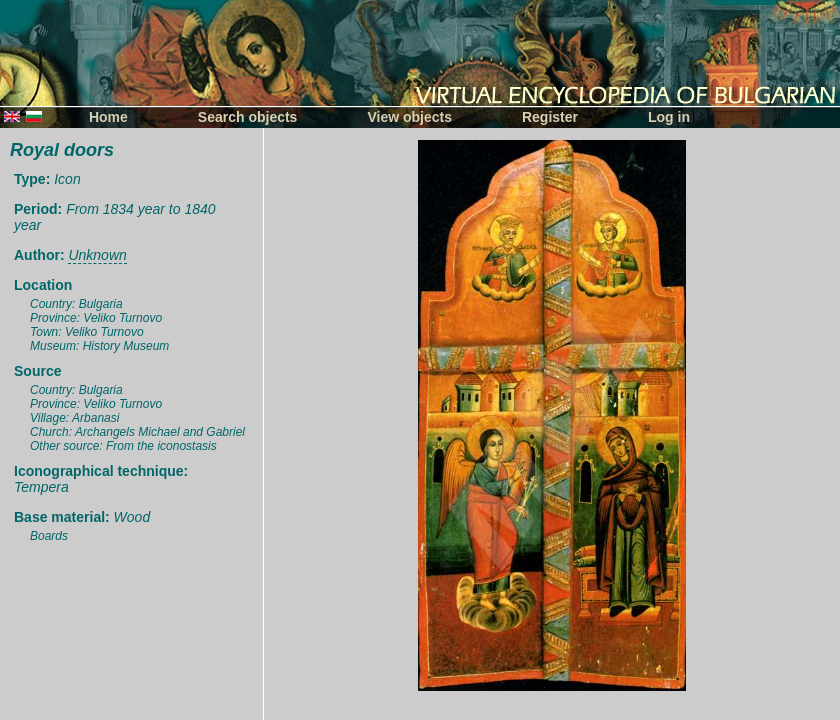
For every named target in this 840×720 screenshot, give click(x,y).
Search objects (248, 117)
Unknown (97, 255)
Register (550, 117)
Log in (669, 117)
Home (108, 117)
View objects (409, 117)
